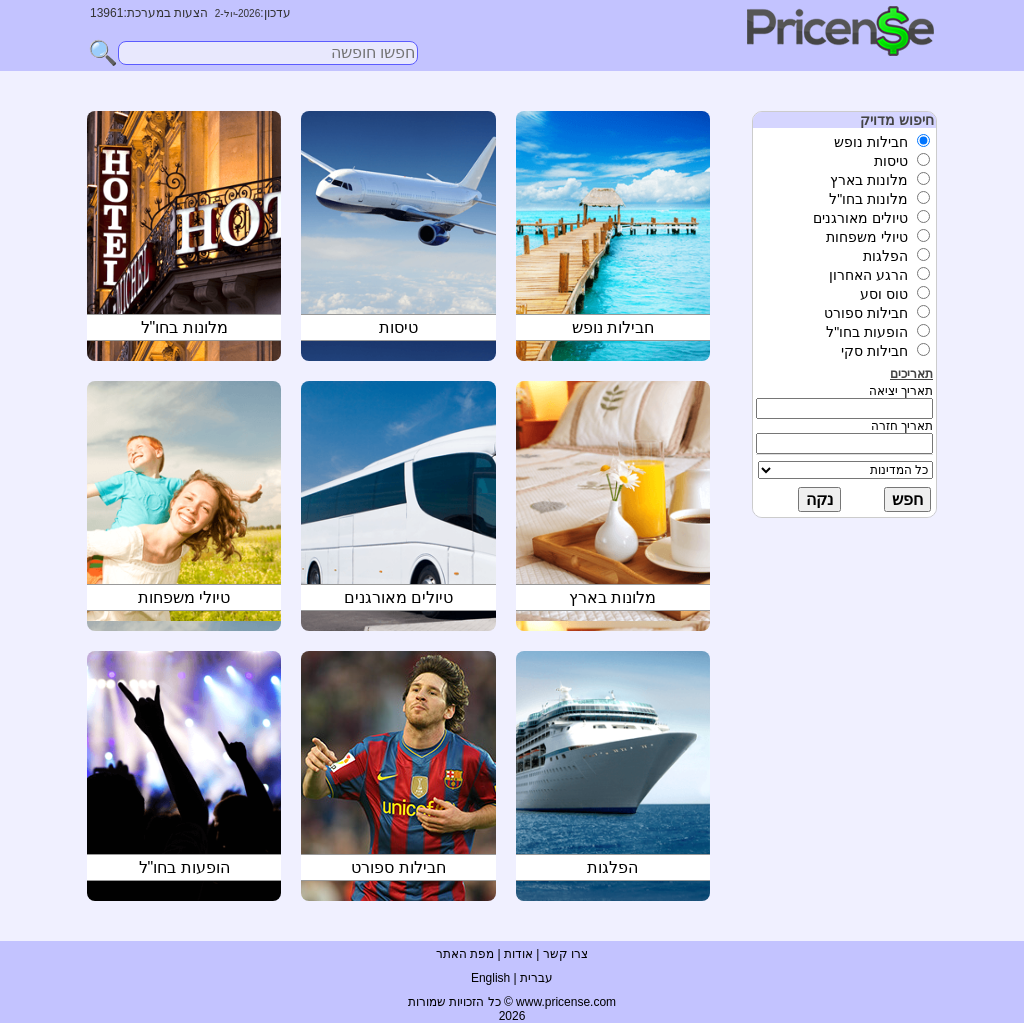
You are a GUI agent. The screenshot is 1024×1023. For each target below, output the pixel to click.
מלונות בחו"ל (184, 327)
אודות (518, 954)
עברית (536, 978)
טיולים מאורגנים (398, 597)
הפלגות (612, 867)
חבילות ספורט (398, 867)
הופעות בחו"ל (184, 867)
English (490, 978)
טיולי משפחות (184, 597)
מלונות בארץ (612, 597)
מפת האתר (465, 954)
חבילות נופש (613, 327)
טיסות (398, 327)
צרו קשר (565, 954)
